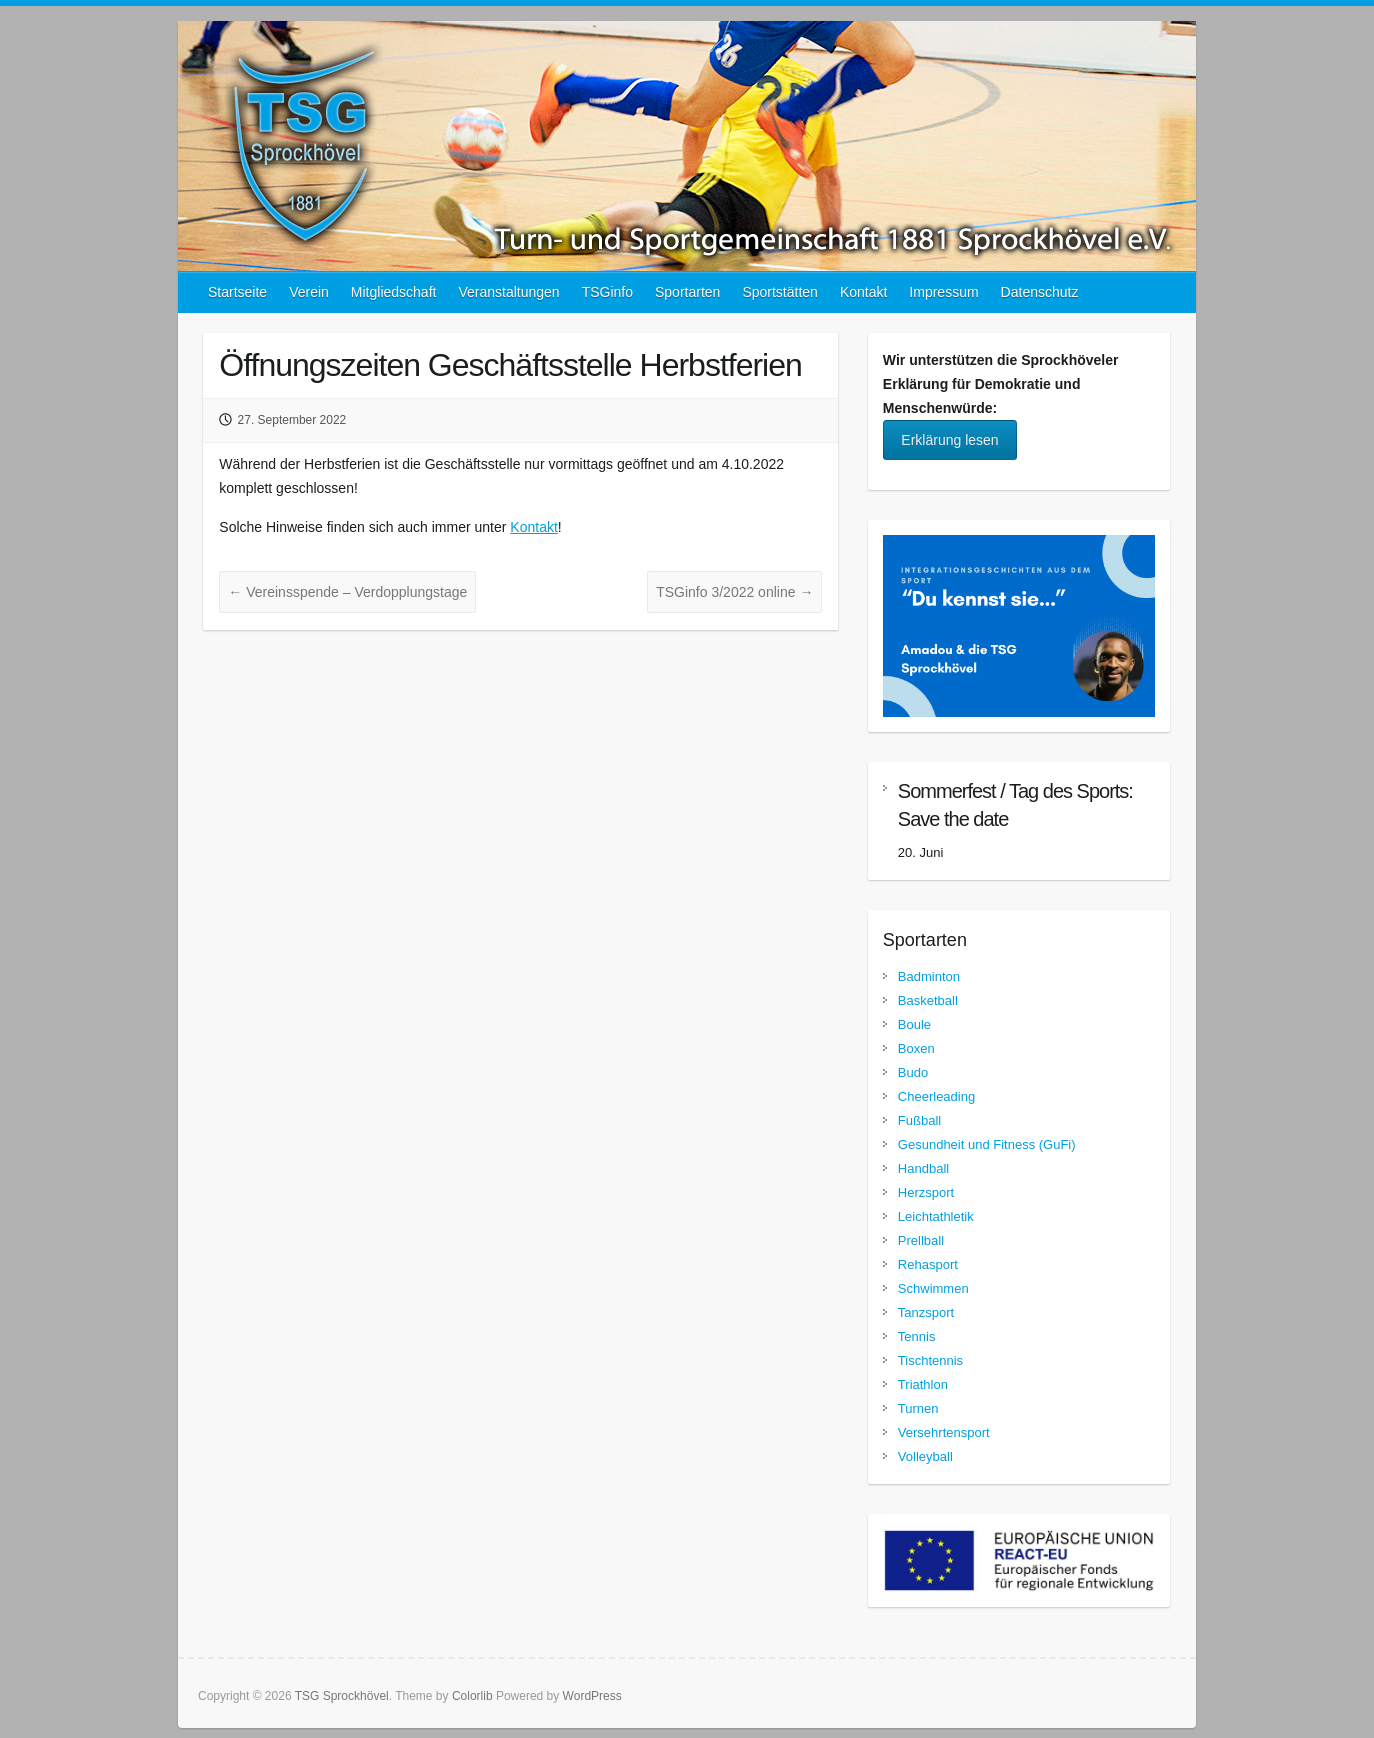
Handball (923, 1168)
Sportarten (687, 292)
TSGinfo (607, 292)
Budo (913, 1072)
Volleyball (925, 1456)
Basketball (928, 1000)
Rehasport (928, 1264)
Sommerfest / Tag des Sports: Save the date (1015, 805)
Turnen (918, 1408)
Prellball (921, 1240)
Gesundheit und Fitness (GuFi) (987, 1144)
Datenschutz (1040, 292)
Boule (914, 1024)
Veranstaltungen (508, 292)
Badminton (929, 976)
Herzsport (926, 1192)
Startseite (237, 292)
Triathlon (923, 1384)
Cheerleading (936, 1096)
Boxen (916, 1048)
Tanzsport (926, 1312)
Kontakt (863, 292)
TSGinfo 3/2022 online (734, 592)
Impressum (943, 292)
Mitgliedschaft (394, 292)
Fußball (919, 1120)
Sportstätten (780, 292)
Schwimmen (933, 1288)
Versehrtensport (944, 1432)
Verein (309, 292)
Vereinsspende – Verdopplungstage (347, 592)
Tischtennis (930, 1360)
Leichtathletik (936, 1216)
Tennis (917, 1336)
